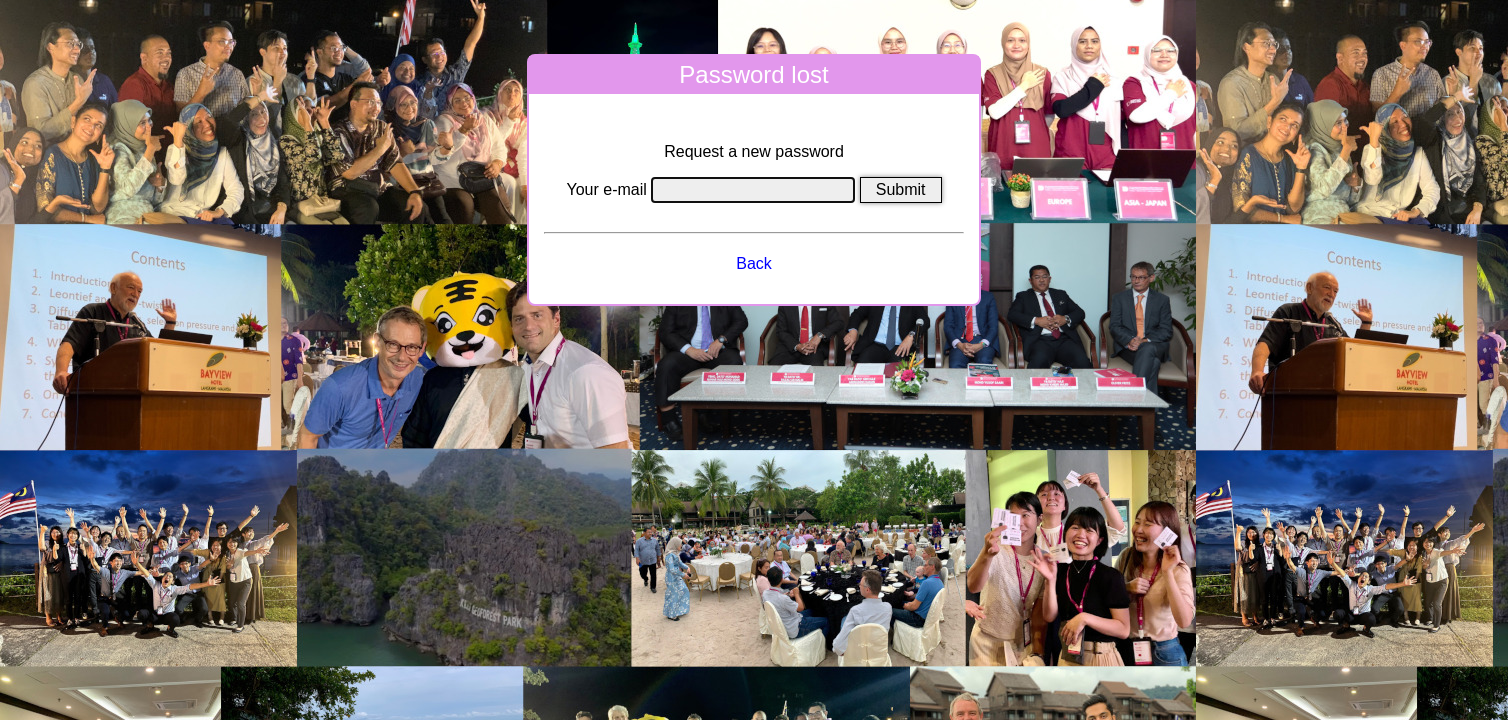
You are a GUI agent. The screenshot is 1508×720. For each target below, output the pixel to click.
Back (754, 263)
